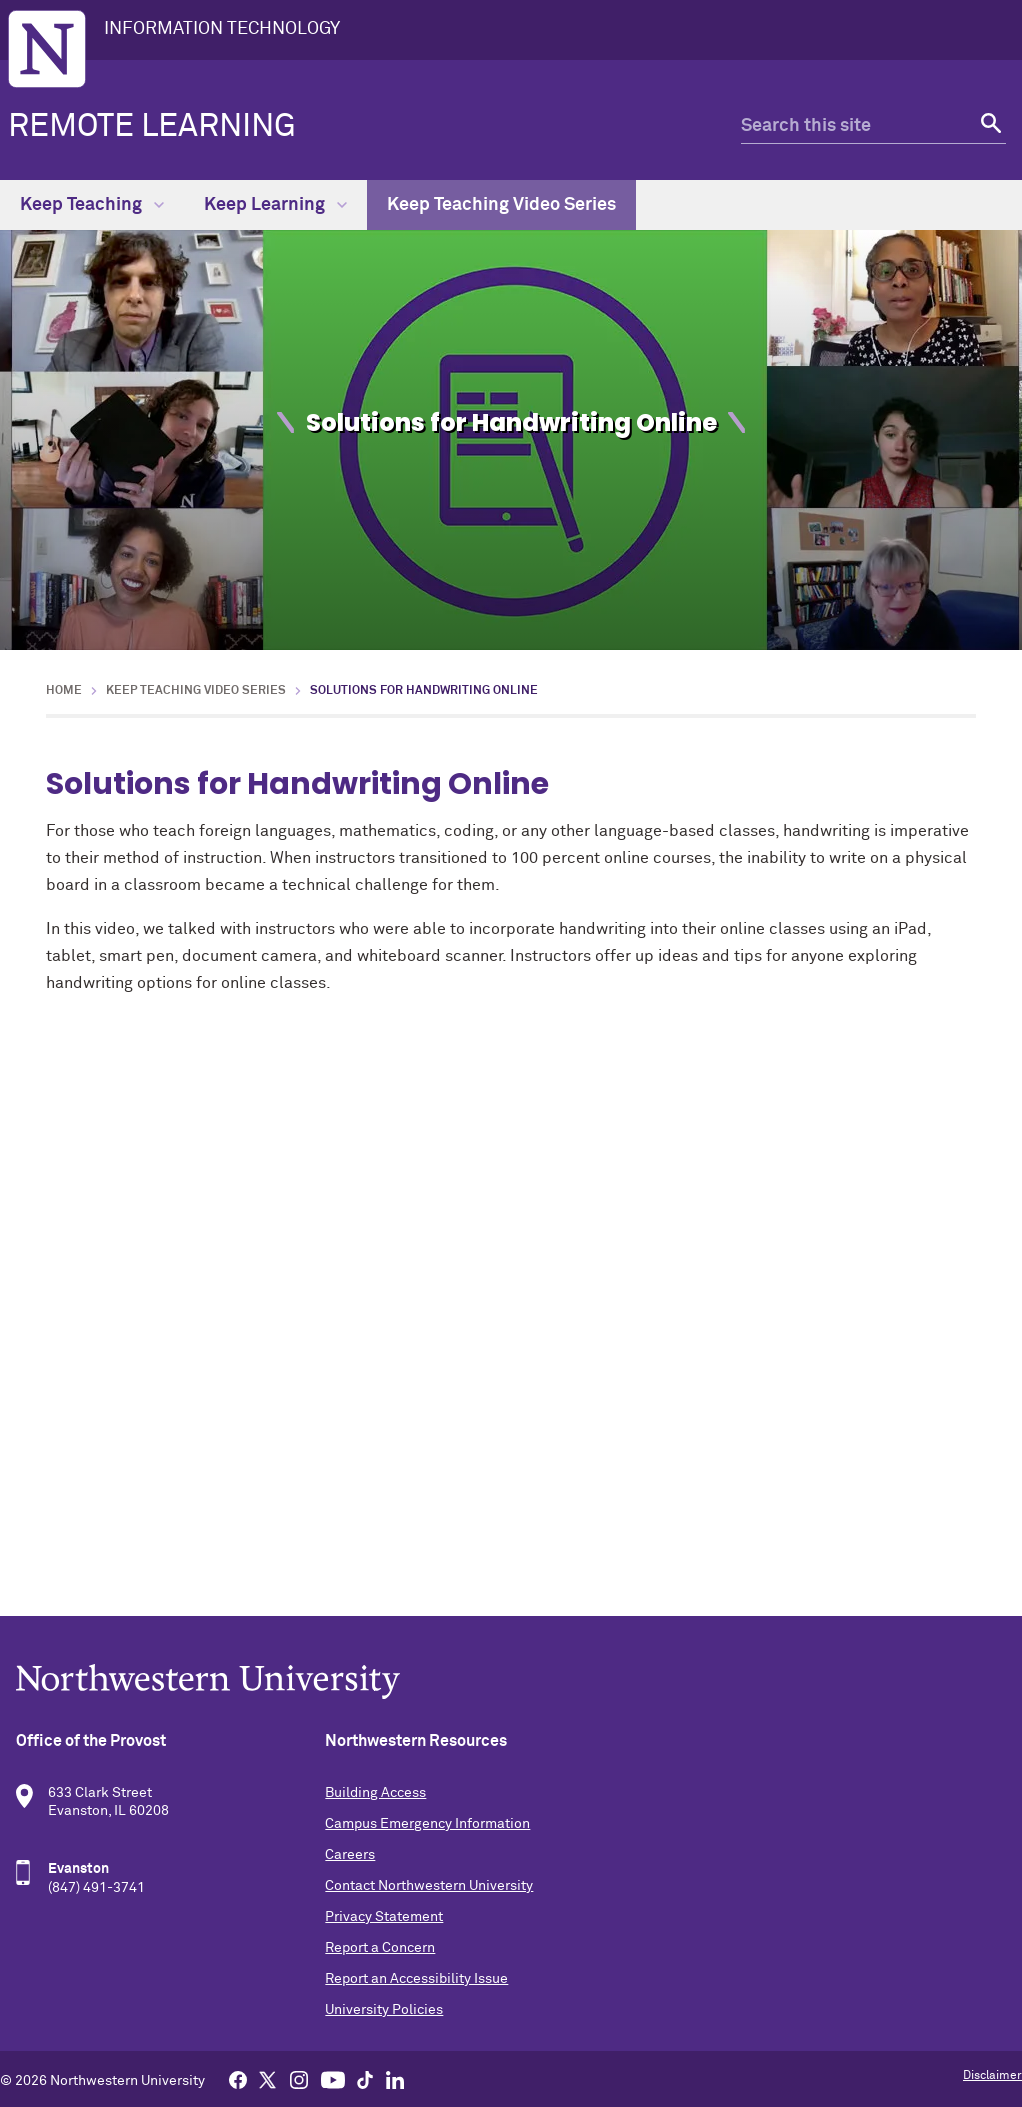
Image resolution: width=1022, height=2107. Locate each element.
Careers (350, 1855)
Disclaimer (992, 2076)
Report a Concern (380, 1948)
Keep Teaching (92, 205)
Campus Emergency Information (427, 1824)
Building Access (375, 1793)
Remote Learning (152, 127)
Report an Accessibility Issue (416, 1979)
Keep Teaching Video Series (501, 205)
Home (64, 691)
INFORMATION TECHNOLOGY (222, 29)
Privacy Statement (384, 1917)
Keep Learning (275, 205)
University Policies (384, 2010)
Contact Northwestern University (429, 1886)
